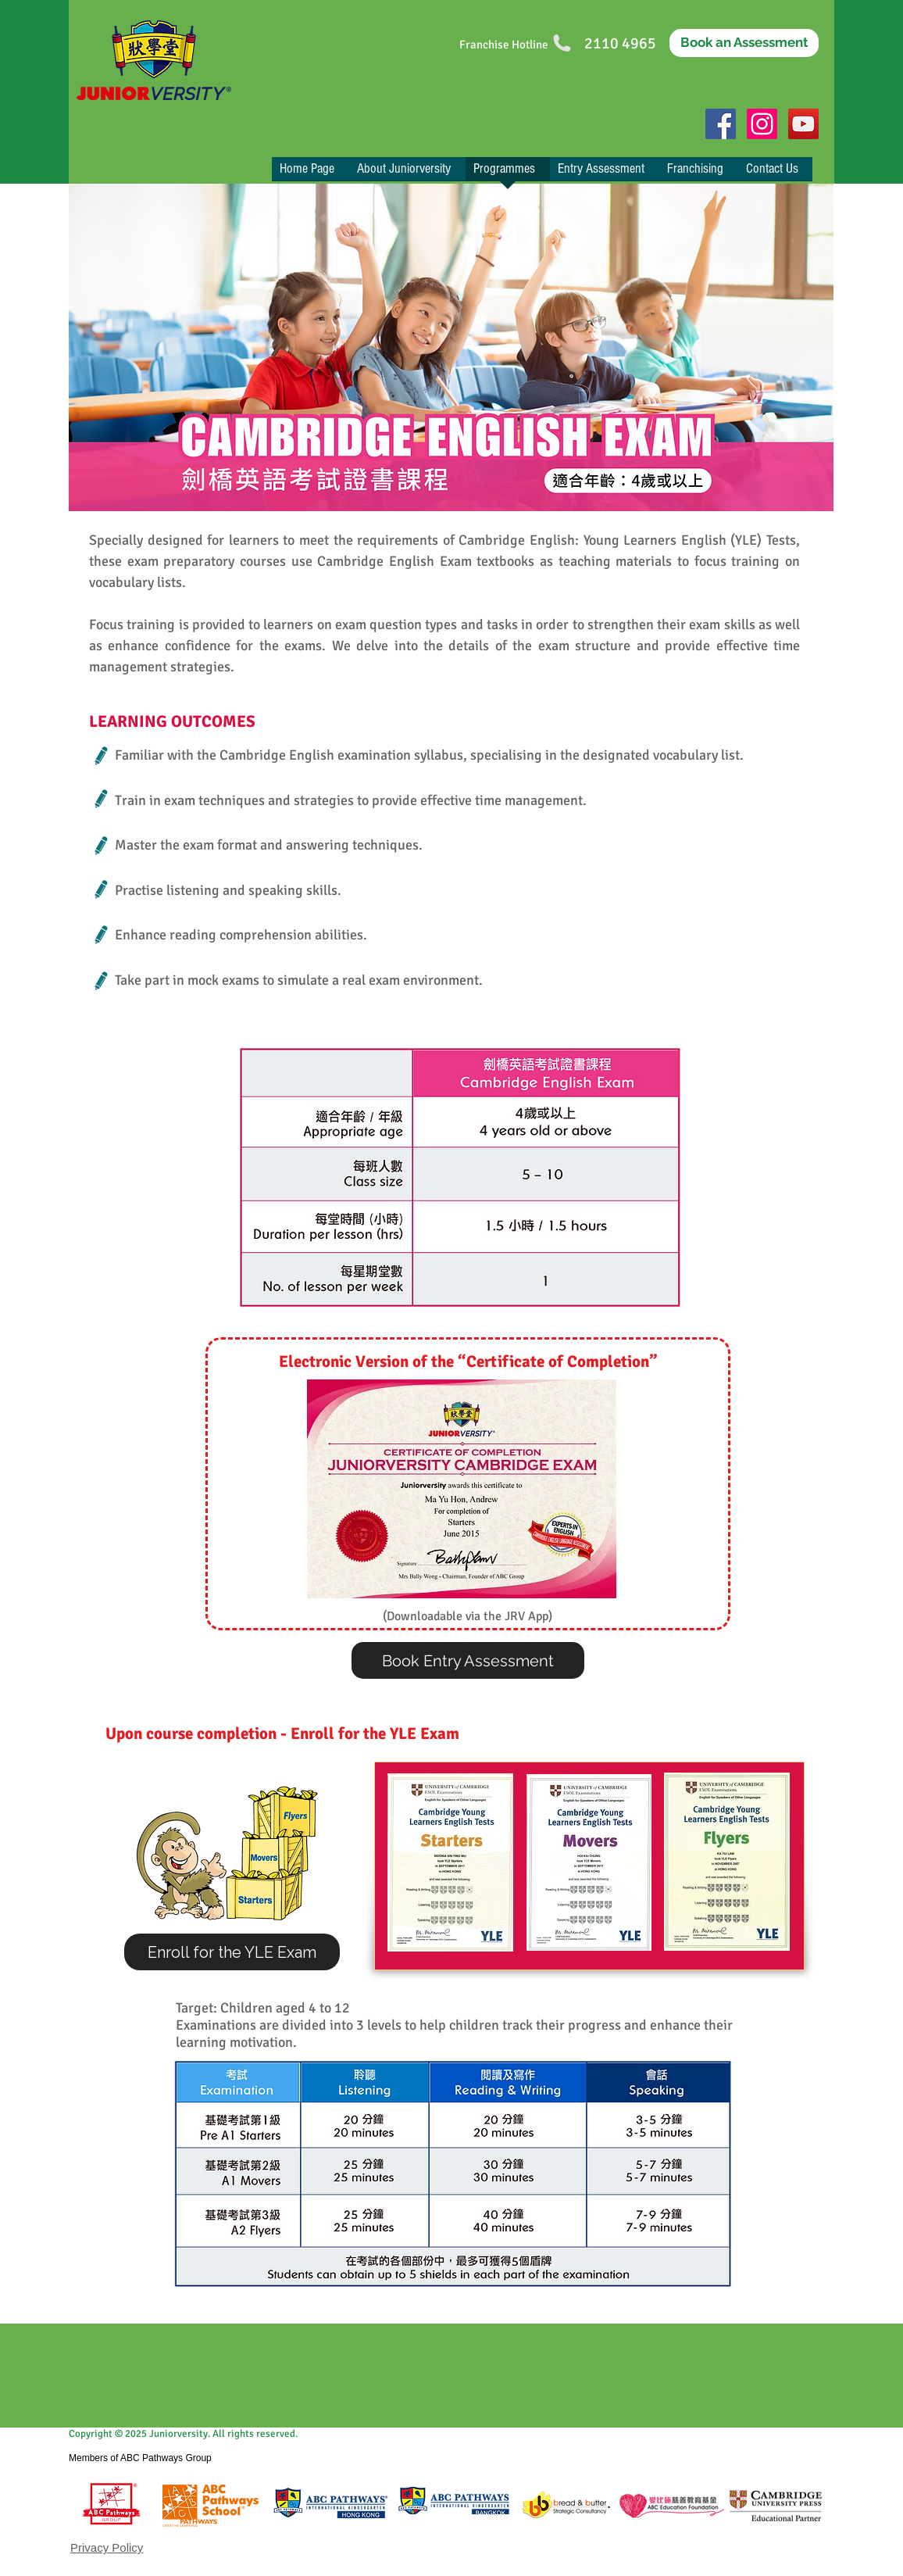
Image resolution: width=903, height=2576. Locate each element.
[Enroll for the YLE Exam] (232, 1952)
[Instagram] (762, 124)
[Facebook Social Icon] (720, 124)
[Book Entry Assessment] (468, 1660)
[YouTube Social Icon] (803, 124)
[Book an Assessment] (744, 43)
